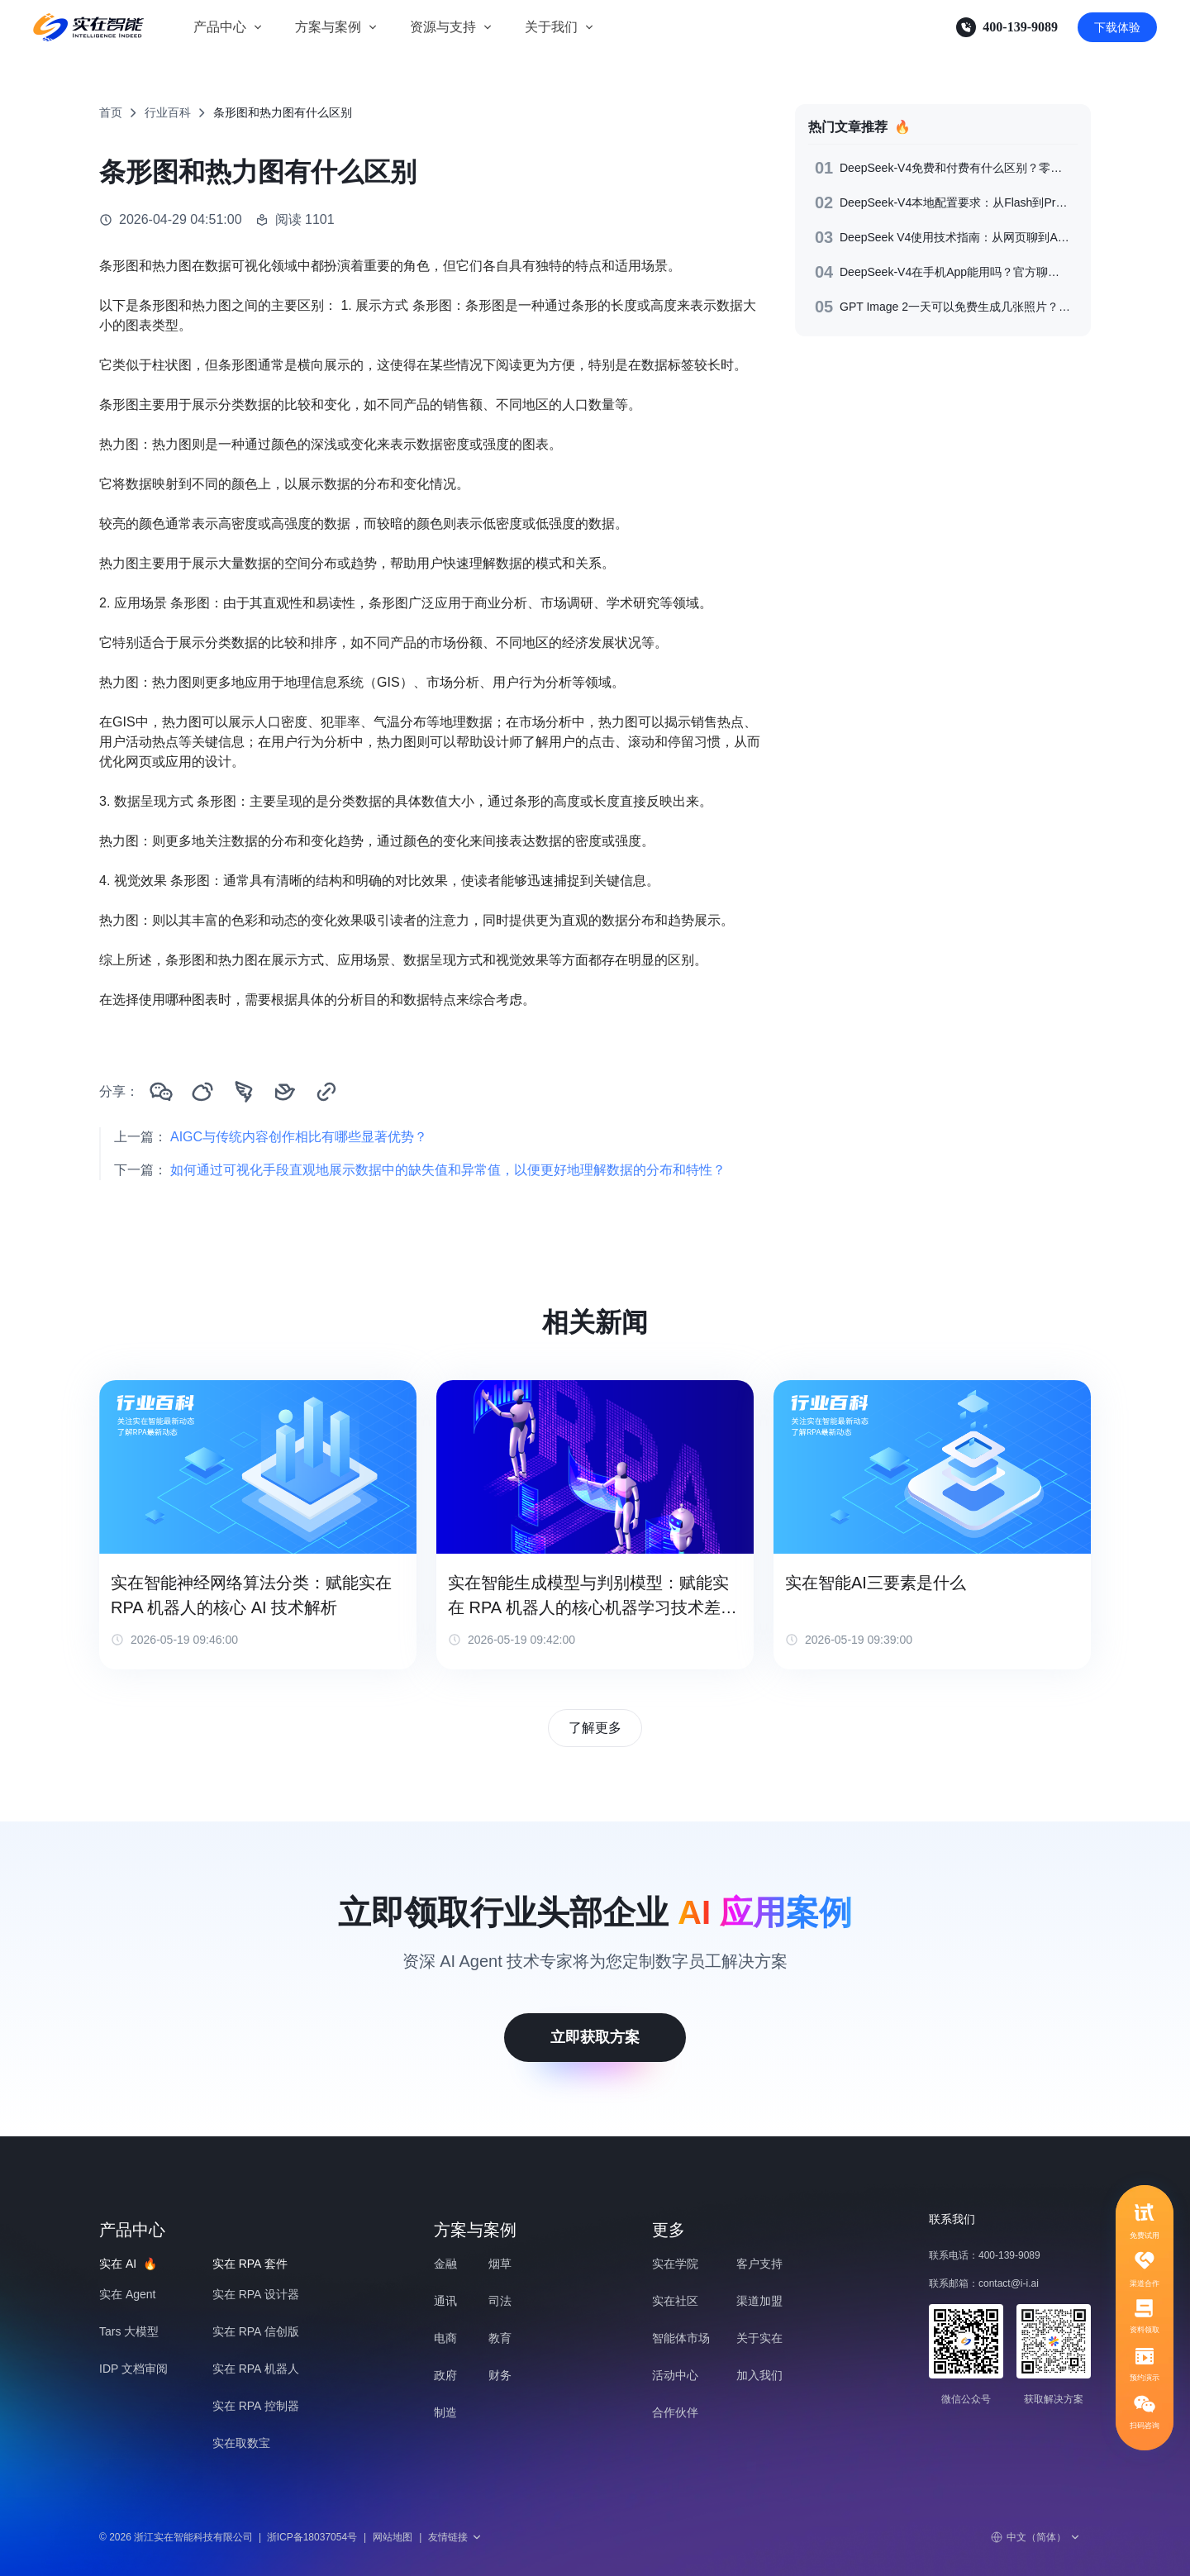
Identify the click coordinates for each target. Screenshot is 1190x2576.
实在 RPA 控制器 (255, 2405)
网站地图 (392, 2537)
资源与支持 (443, 27)
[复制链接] (326, 1091)
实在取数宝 (241, 2443)
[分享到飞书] (285, 1091)
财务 (500, 2375)
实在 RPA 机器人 (255, 2368)
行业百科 (168, 112)
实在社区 (675, 2300)
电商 (445, 2338)
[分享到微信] (161, 1091)
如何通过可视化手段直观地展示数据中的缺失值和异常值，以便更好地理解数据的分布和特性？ (448, 1170)
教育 (500, 2338)
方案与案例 (328, 27)
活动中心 (675, 2375)
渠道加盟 (759, 2300)
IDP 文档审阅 (133, 2368)
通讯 (445, 2300)
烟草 (500, 2263)
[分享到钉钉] (243, 1091)
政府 (445, 2375)
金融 (445, 2263)
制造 (445, 2412)
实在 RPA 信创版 (255, 2331)
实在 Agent (127, 2294)
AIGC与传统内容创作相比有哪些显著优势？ (298, 1137)
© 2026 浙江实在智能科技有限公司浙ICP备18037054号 (228, 2537)
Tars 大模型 (129, 2331)
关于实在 (759, 2338)
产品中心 (219, 27)
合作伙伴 (675, 2412)
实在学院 (675, 2263)
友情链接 (455, 2537)
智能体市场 (681, 2338)
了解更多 (595, 1728)
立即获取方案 (595, 2037)
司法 (500, 2300)
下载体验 (1117, 27)
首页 (110, 112)
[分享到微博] (202, 1091)
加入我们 (759, 2375)
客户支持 (759, 2263)
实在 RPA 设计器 (255, 2294)
